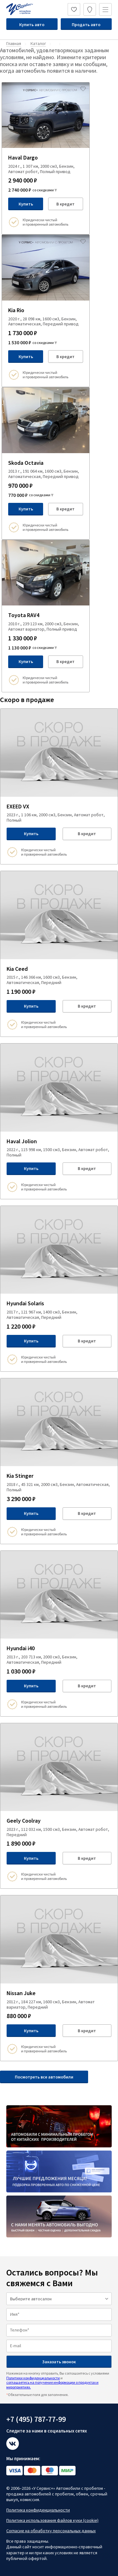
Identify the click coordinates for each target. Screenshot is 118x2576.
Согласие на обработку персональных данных (51, 2531)
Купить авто (31, 24)
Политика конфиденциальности (38, 2510)
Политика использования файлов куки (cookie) (52, 2520)
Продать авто (86, 24)
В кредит (65, 204)
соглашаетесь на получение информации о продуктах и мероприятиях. (52, 2384)
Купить (26, 204)
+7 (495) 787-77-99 (36, 2419)
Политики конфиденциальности (33, 2378)
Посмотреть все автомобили (44, 2077)
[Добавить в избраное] (83, 88)
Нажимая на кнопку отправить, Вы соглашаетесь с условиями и (57, 2380)
